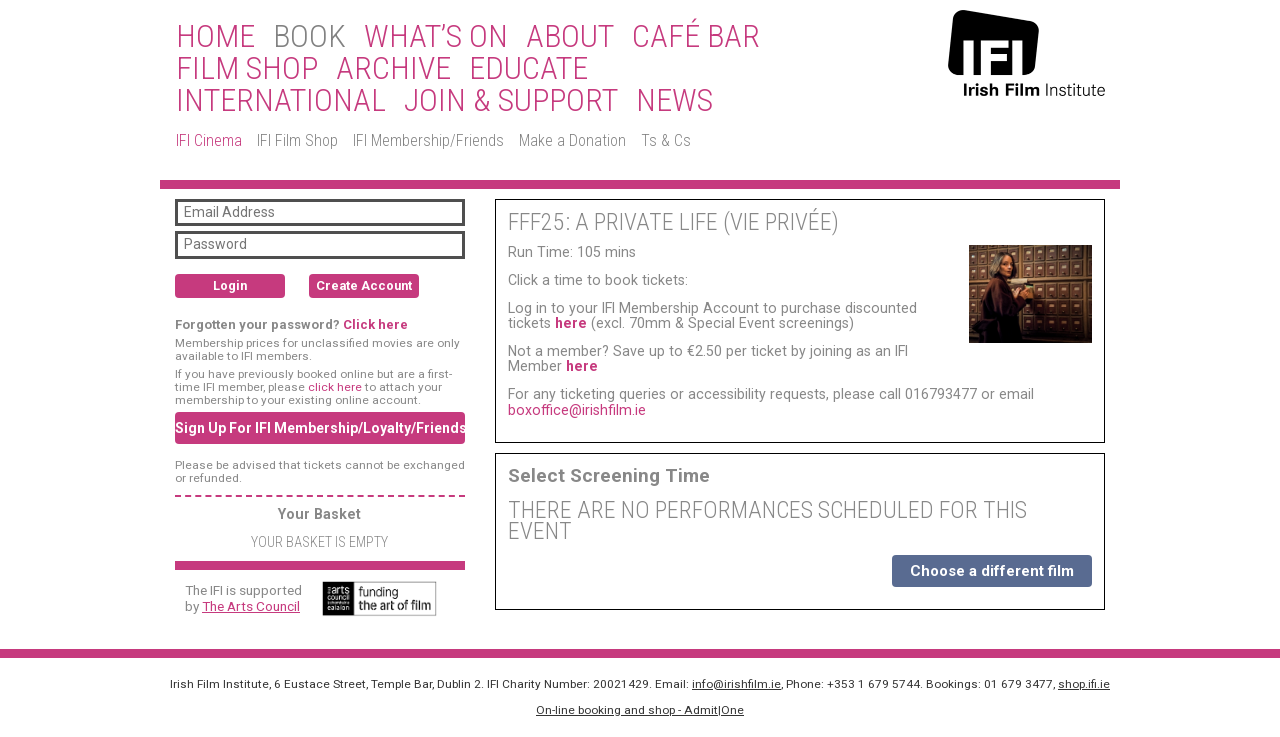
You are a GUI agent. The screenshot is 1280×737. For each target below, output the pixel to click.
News (674, 101)
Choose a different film (992, 571)
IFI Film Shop (297, 140)
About (570, 37)
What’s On (436, 37)
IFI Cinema (209, 140)
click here (335, 387)
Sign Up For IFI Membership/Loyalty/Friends (320, 428)
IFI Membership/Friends (428, 140)
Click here (375, 324)
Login (230, 285)
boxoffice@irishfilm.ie (577, 410)
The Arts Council (251, 606)
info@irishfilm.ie (736, 684)
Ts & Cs (666, 140)
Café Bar (696, 37)
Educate (528, 69)
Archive (393, 69)
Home (215, 37)
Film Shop (247, 69)
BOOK (309, 37)
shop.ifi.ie (1084, 684)
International (281, 101)
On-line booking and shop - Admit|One (640, 710)
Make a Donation (572, 140)
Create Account (364, 285)
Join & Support (511, 101)
